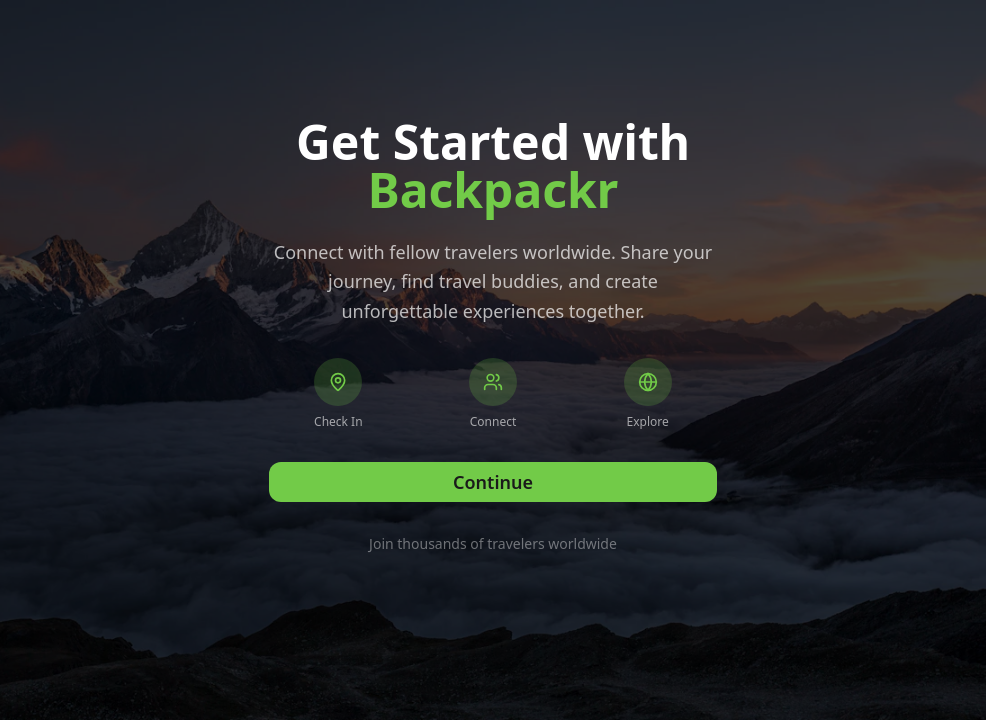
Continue (493, 482)
